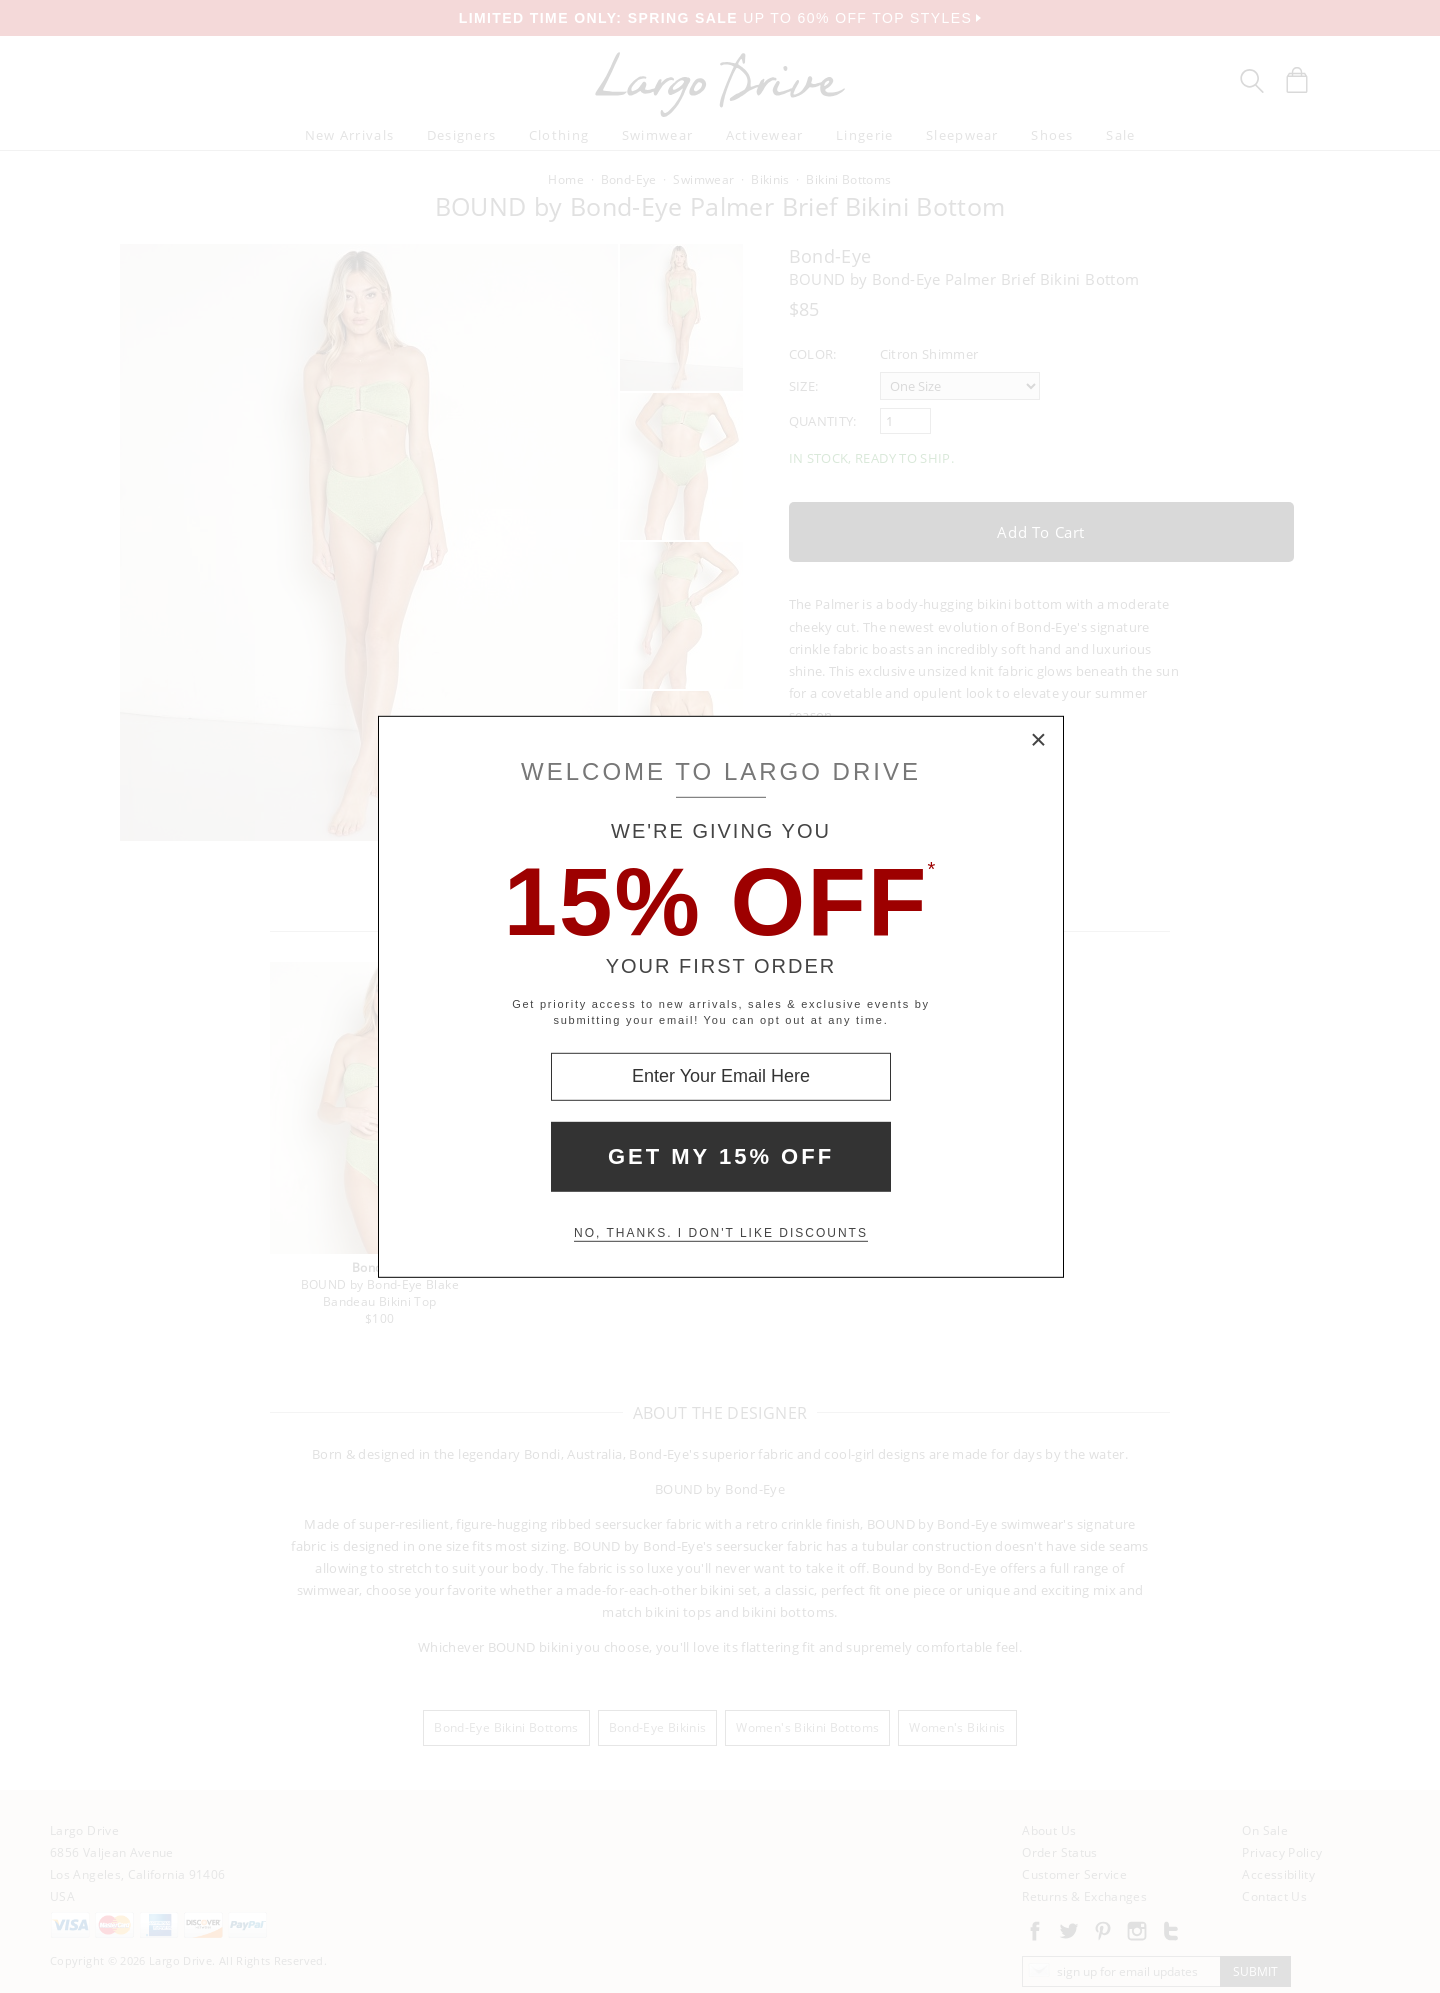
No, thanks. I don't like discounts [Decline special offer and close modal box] (721, 1233)
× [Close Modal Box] (1039, 740)
